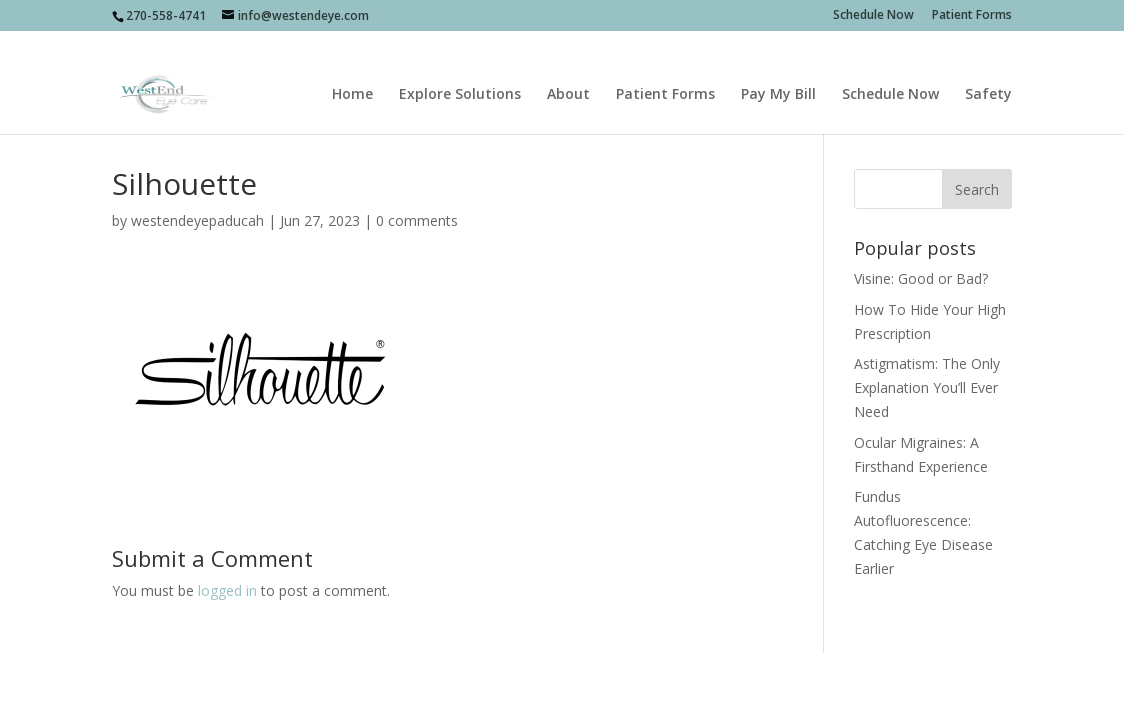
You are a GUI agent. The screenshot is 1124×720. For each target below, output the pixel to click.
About (568, 71)
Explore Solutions (460, 71)
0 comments (417, 220)
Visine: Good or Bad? (921, 278)
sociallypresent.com (481, 679)
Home (352, 71)
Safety (988, 71)
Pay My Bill (778, 71)
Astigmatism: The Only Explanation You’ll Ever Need (927, 387)
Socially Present (253, 679)
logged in (227, 590)
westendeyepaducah (197, 220)
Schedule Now (873, 16)
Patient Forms (972, 16)
